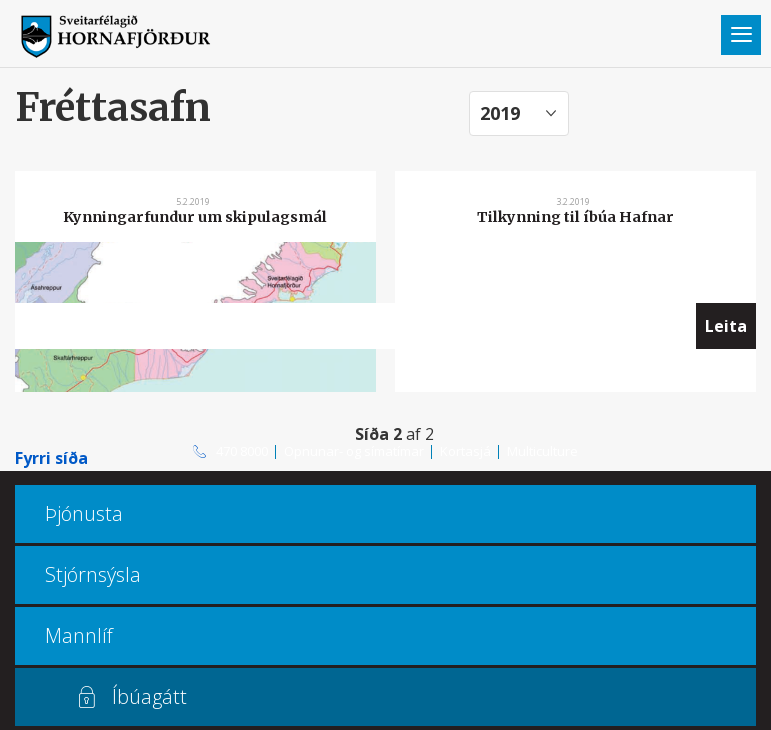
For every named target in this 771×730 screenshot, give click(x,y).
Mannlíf (79, 635)
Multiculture (542, 451)
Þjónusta (84, 513)
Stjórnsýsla (93, 574)
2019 (500, 113)
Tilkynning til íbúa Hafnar (575, 217)
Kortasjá (465, 451)
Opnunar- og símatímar (354, 451)
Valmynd (741, 35)
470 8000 (242, 451)
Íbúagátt (149, 696)
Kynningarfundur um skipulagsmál (195, 217)
